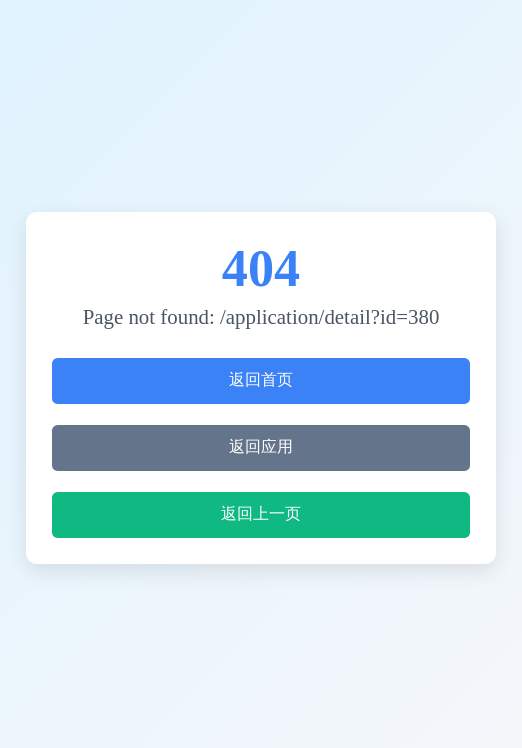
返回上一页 (261, 513)
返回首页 (261, 379)
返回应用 (261, 446)
